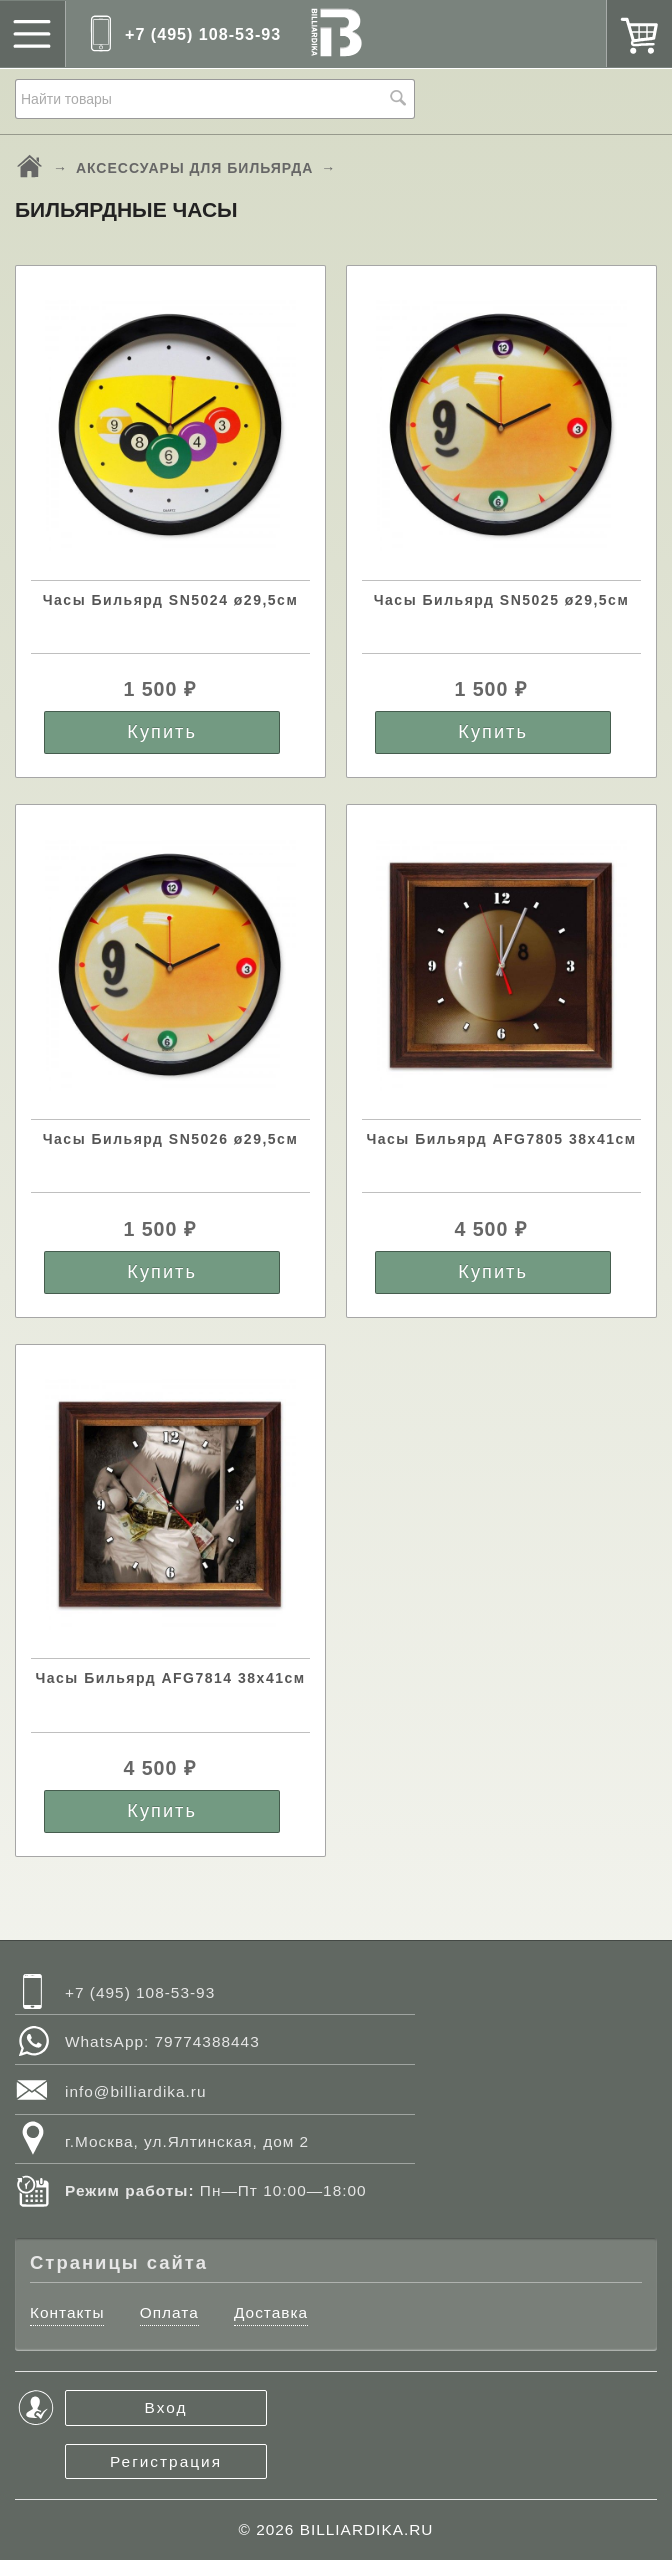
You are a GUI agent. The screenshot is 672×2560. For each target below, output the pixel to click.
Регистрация (166, 2461)
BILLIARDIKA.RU (367, 2529)
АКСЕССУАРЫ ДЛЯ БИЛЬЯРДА (194, 168)
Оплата (169, 2312)
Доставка (271, 2312)
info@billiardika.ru (136, 2091)
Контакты (67, 2312)
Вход (166, 2407)
